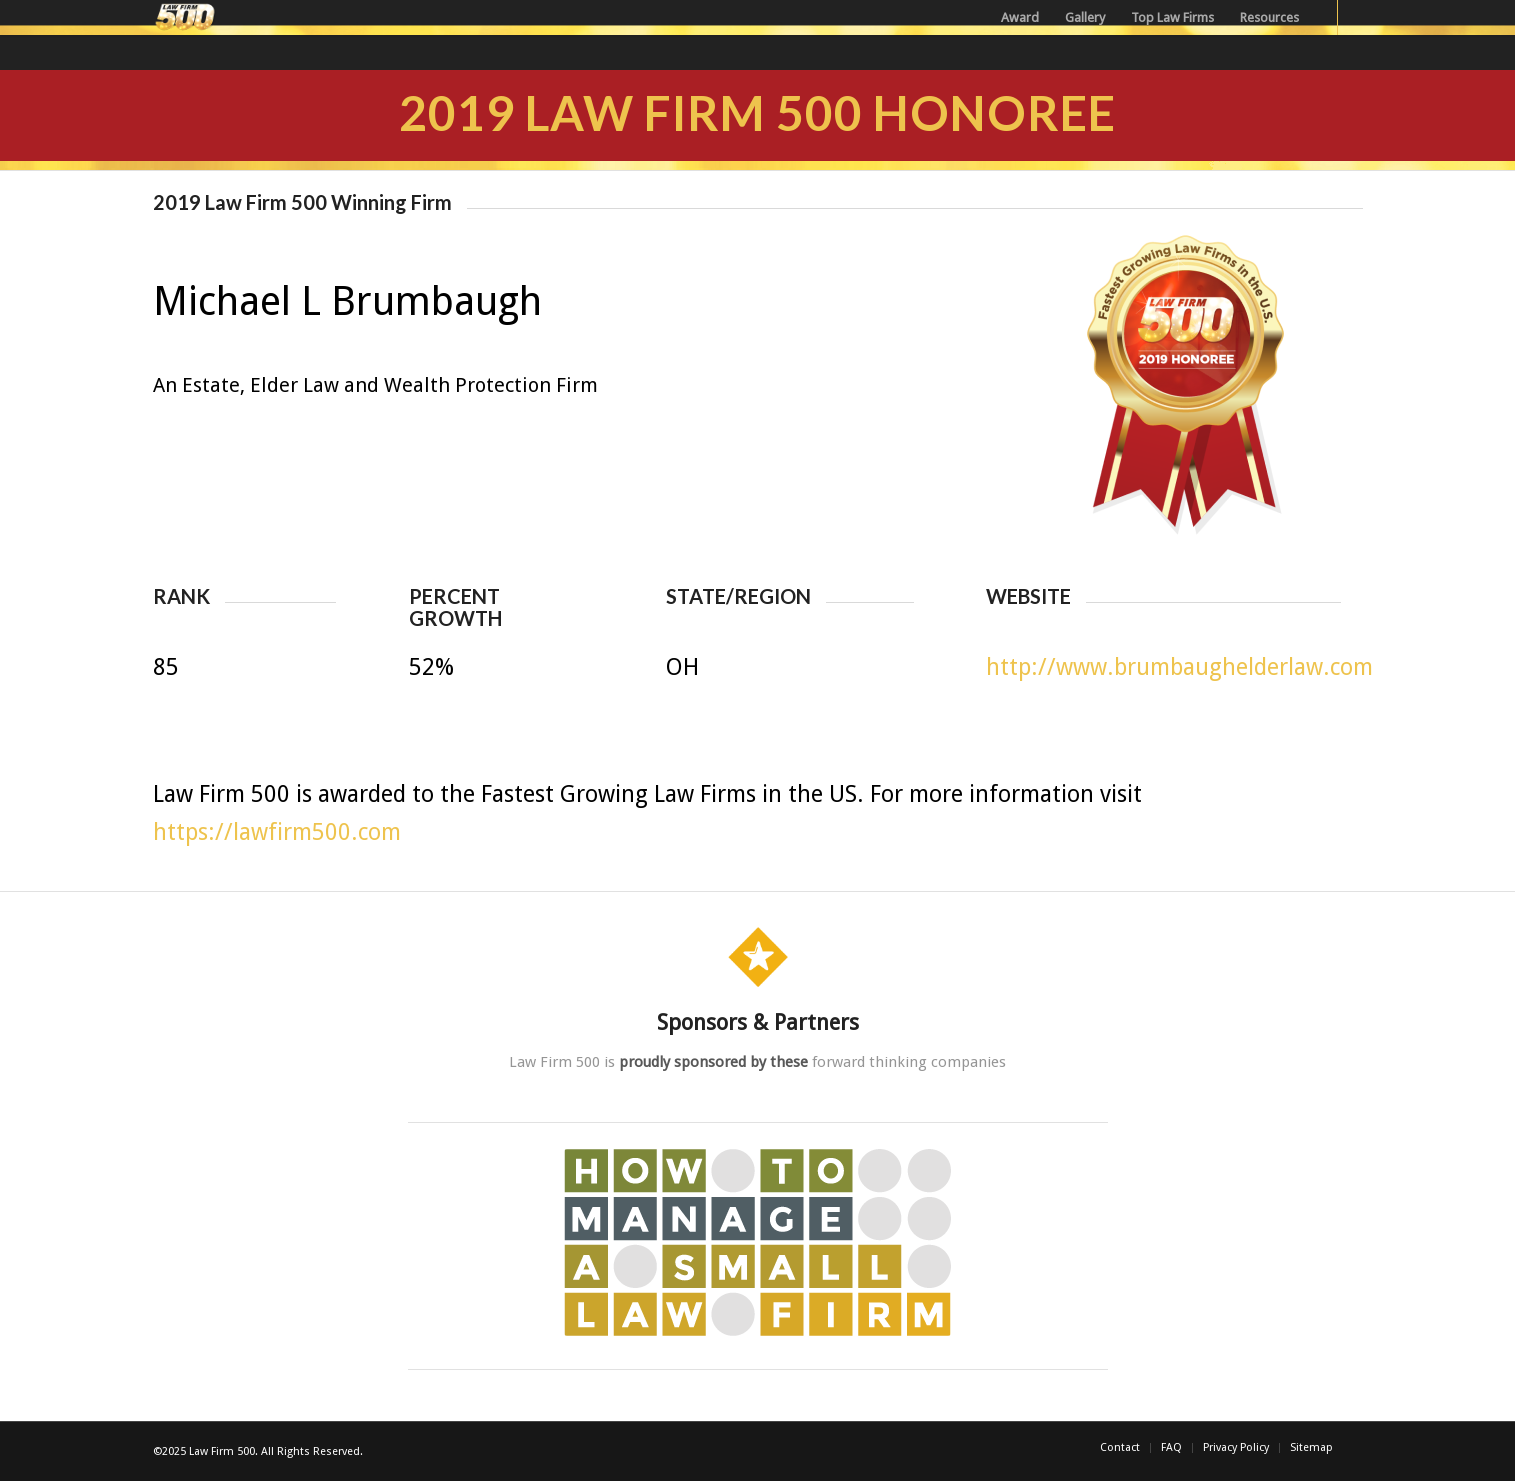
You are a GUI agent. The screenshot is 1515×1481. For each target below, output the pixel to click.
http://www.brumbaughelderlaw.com (1179, 667)
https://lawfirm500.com (277, 832)
